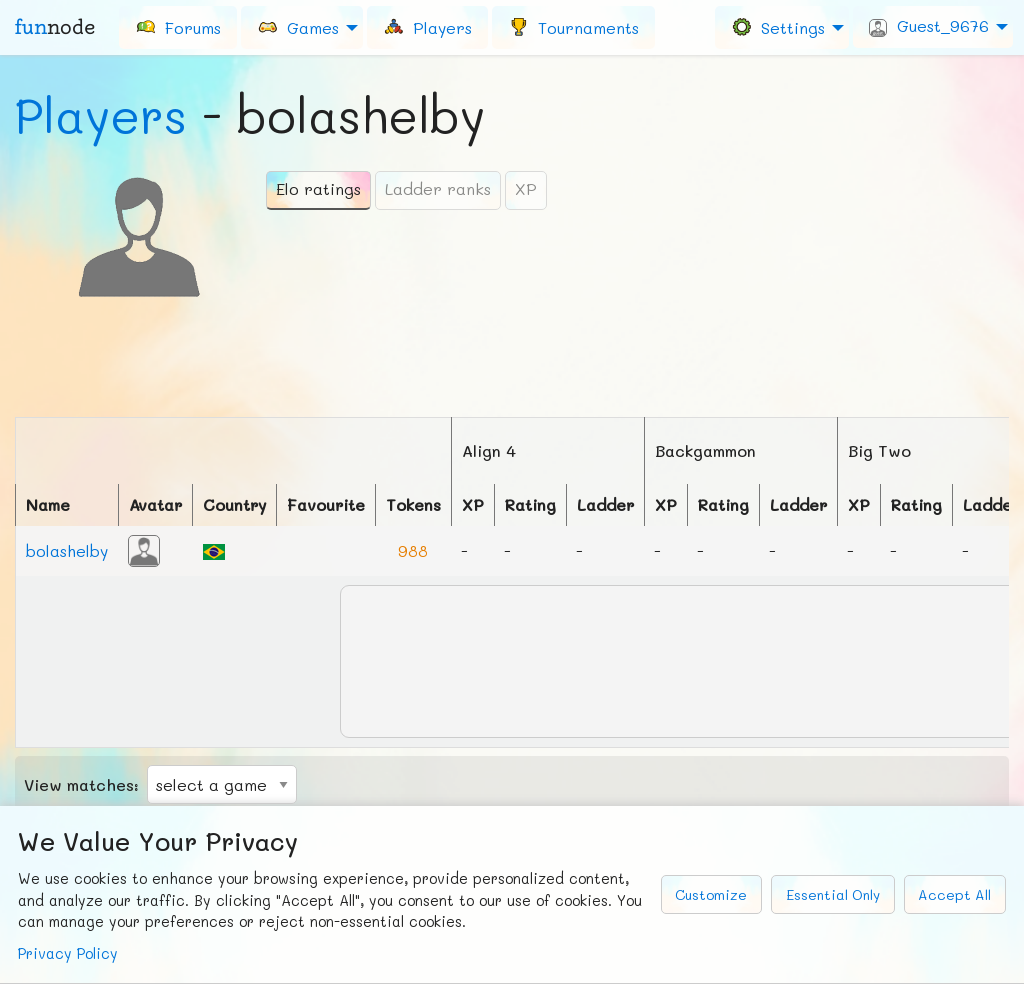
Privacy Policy (68, 953)
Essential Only (833, 894)
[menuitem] (178, 27)
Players (101, 115)
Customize (711, 894)
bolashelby (67, 550)
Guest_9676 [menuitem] (929, 26)
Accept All (954, 894)
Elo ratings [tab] (318, 188)
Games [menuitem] (298, 26)
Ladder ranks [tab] (438, 188)
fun (55, 27)
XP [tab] (526, 188)
